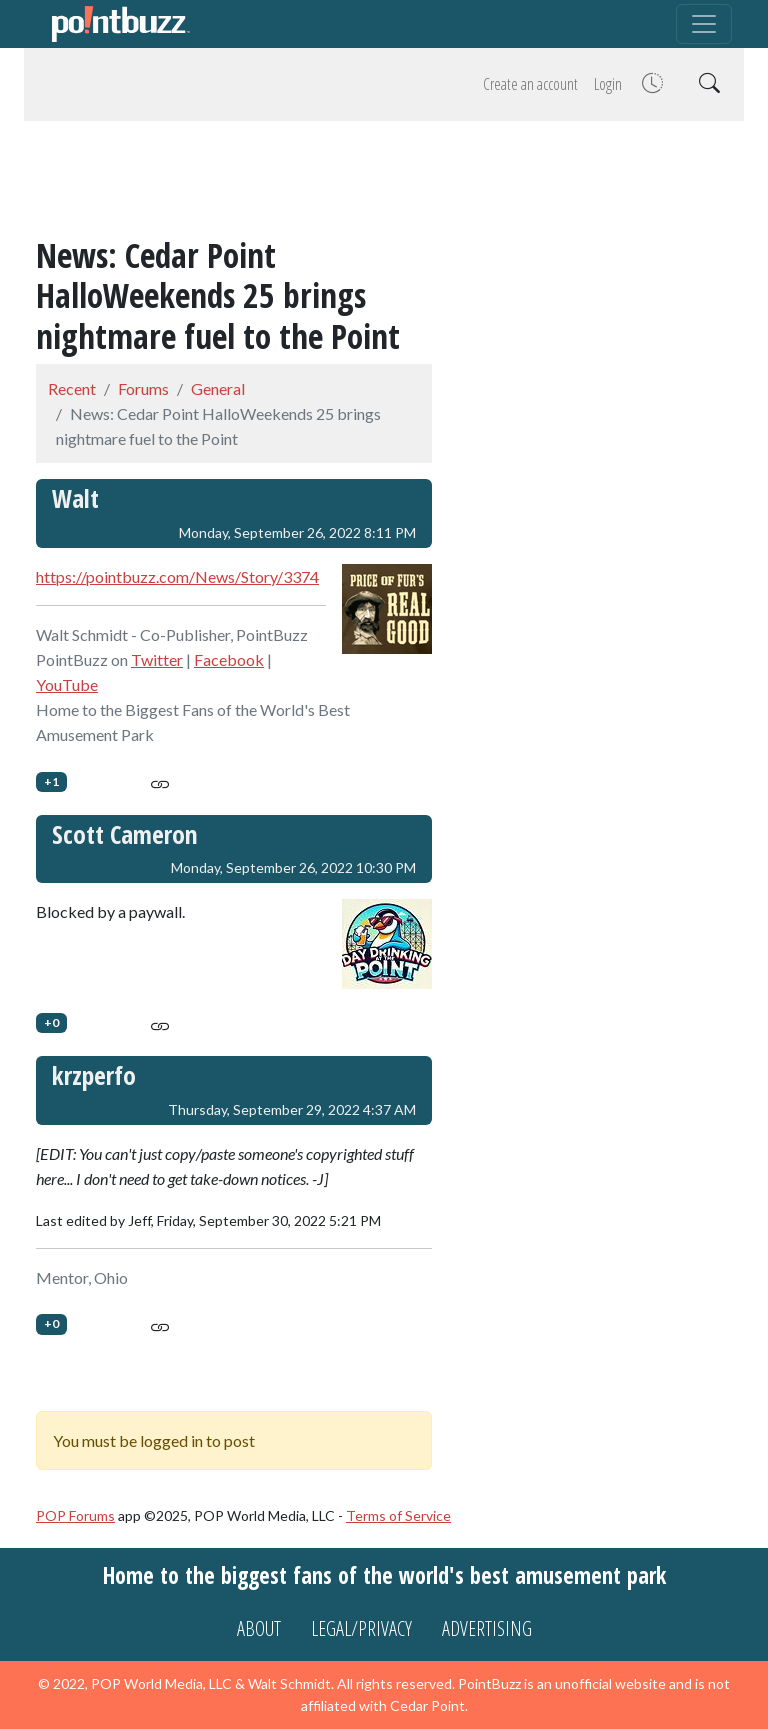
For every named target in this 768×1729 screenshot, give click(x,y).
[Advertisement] (384, 182)
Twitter (157, 659)
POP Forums (75, 1515)
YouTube (67, 684)
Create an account (530, 84)
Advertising (487, 1628)
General (218, 388)
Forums (143, 388)
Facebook (229, 659)
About (259, 1628)
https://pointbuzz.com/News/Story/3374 (177, 576)
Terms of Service (398, 1515)
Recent (72, 388)
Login (608, 84)
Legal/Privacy (361, 1628)
